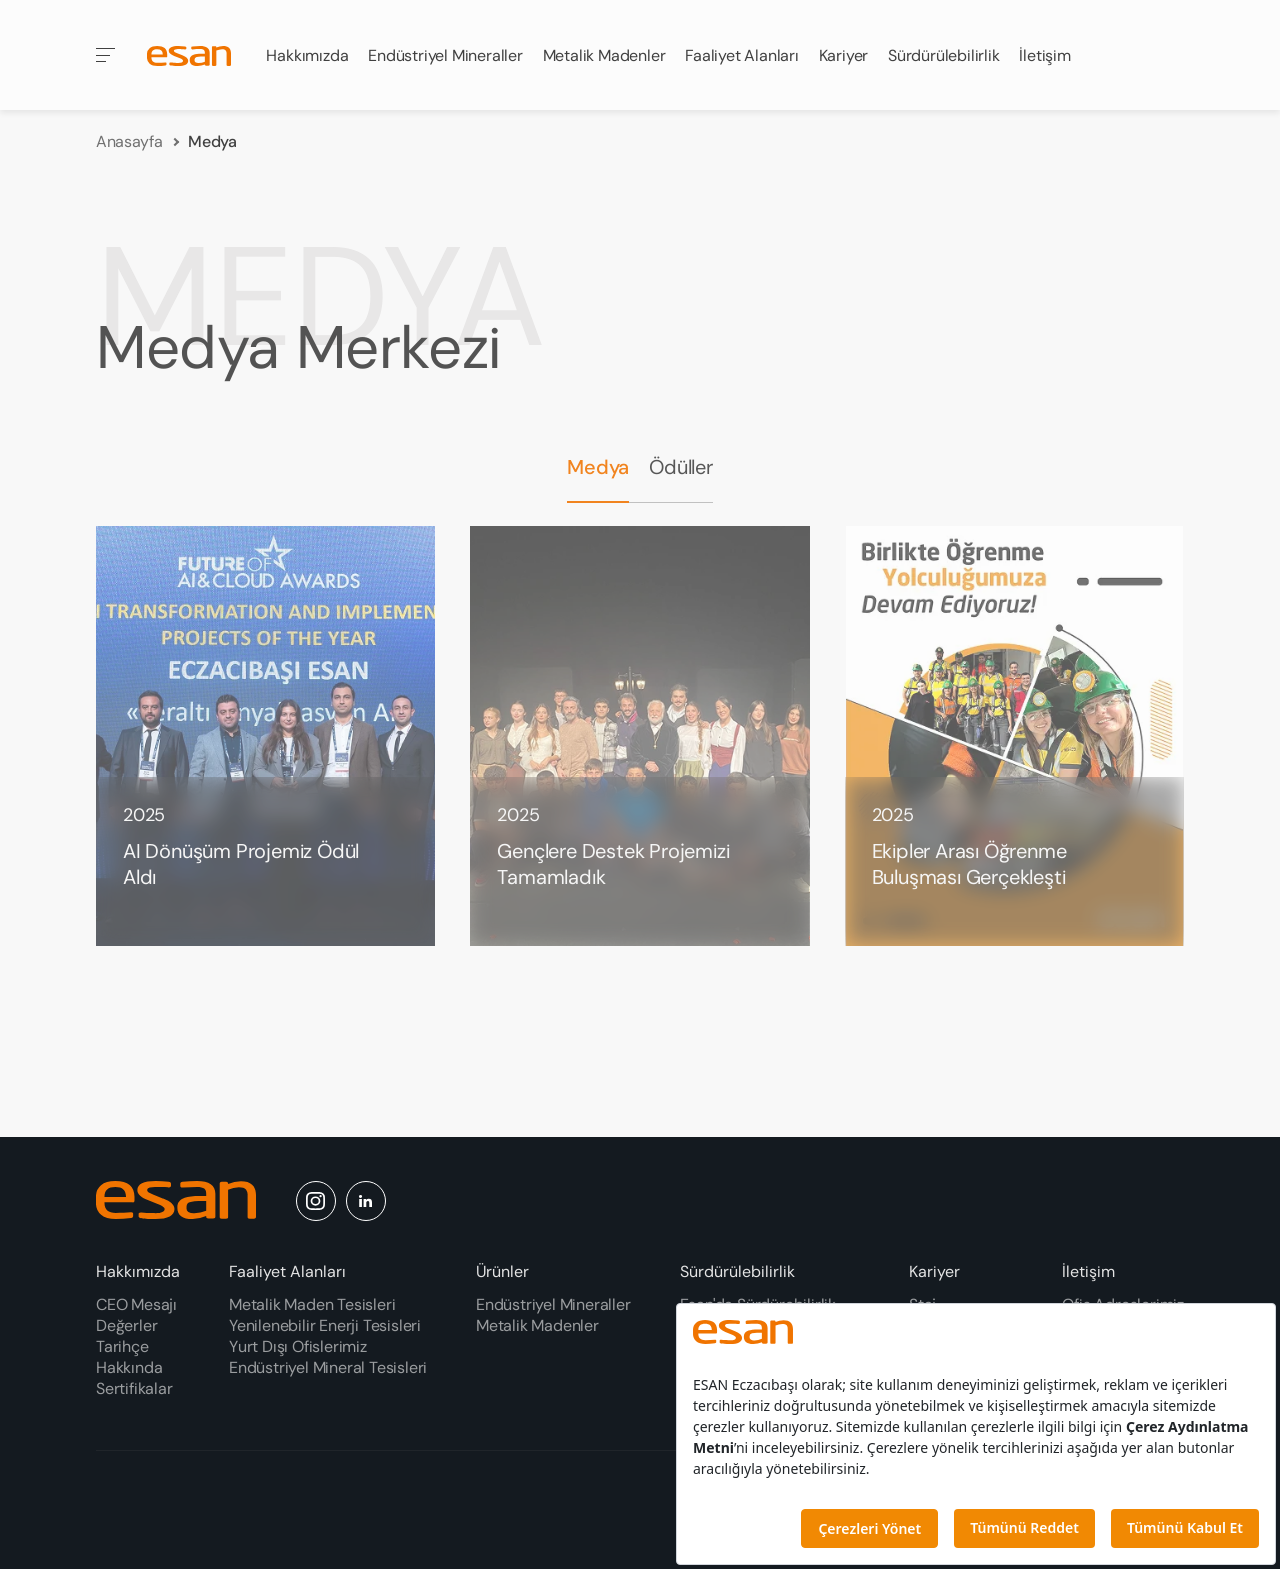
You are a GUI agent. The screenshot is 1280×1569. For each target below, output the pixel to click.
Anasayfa (129, 125)
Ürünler (502, 1271)
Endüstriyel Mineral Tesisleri (328, 1367)
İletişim (1088, 1271)
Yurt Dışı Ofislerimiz (298, 1346)
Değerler (126, 1325)
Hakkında (129, 1367)
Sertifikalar (134, 1388)
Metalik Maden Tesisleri (312, 1304)
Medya (598, 447)
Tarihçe (122, 1346)
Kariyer (934, 1271)
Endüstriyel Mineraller (447, 38)
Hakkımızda (309, 50)
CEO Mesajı (136, 1304)
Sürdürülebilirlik (737, 1271)
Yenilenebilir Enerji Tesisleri (325, 1325)
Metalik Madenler (606, 21)
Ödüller (681, 447)
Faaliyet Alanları (287, 1271)
